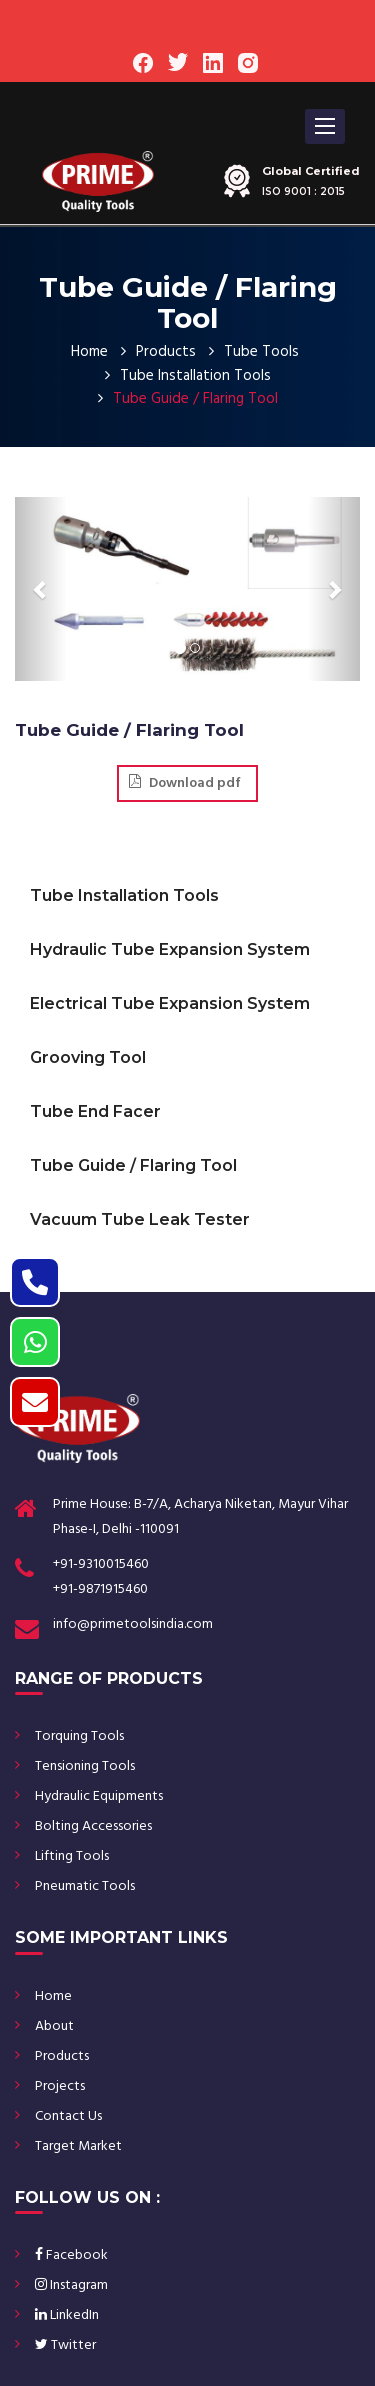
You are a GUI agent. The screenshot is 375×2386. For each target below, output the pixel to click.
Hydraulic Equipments (99, 1796)
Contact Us (68, 2116)
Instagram (71, 2285)
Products (166, 352)
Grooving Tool (88, 1057)
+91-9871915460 (100, 1589)
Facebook (71, 2255)
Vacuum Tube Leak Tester (140, 1219)
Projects (60, 2086)
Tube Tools (261, 352)
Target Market (78, 2146)
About (54, 2026)
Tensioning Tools (85, 1766)
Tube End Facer (95, 1111)
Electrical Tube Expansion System (170, 1003)
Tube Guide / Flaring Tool (133, 1165)
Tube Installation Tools (195, 376)
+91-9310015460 (101, 1564)
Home (89, 352)
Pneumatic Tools (85, 1886)
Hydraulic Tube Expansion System (170, 949)
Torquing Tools (79, 1736)
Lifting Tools (72, 1856)
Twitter (65, 2345)
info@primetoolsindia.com (133, 1624)
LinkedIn (67, 2315)
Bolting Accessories (93, 1826)
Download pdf (185, 783)
